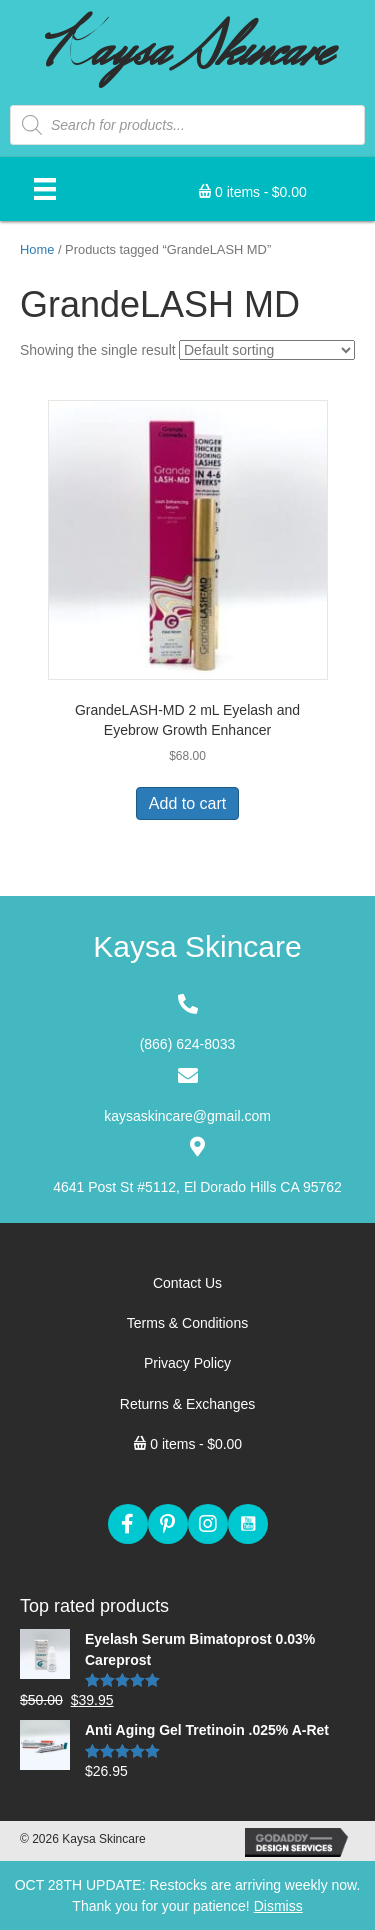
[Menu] (45, 189)
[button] (128, 1524)
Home (37, 249)
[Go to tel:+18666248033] (187, 1024)
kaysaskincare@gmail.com (187, 1116)
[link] (187, 1283)
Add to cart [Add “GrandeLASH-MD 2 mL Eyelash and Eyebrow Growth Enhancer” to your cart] (187, 803)
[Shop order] (267, 350)
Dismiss (278, 1906)
